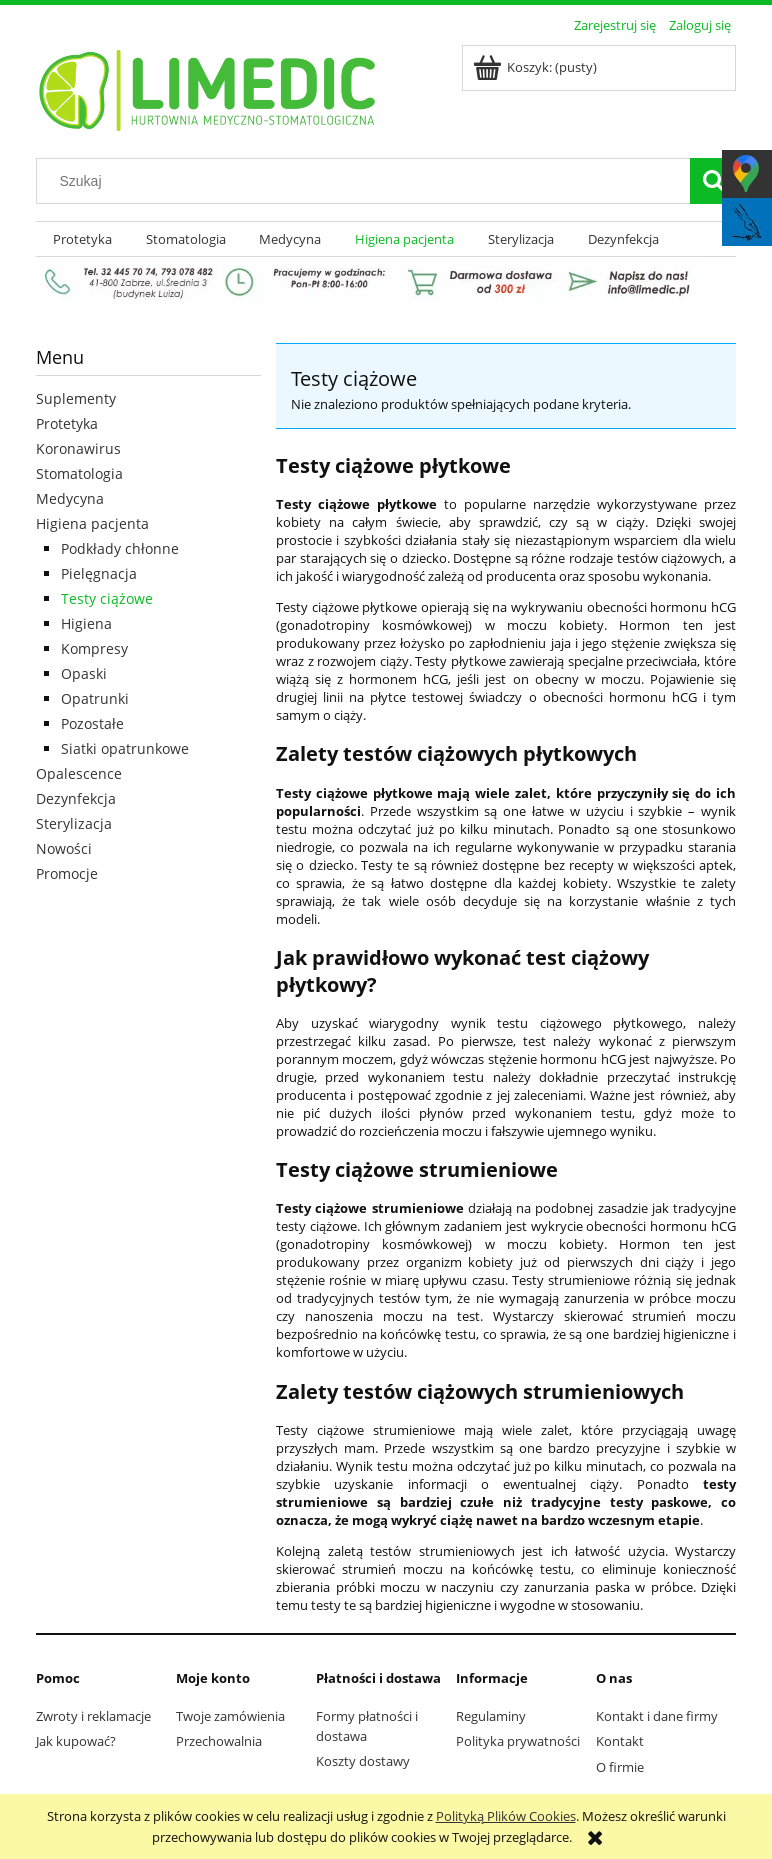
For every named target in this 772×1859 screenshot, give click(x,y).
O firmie (620, 1767)
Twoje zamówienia (230, 1716)
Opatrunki (95, 698)
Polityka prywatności (518, 1741)
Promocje (67, 873)
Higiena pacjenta (92, 523)
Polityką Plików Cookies (506, 1816)
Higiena (86, 623)
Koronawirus (78, 448)
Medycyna (70, 498)
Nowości (64, 848)
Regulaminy (491, 1716)
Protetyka (67, 423)
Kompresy (94, 648)
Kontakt (620, 1741)
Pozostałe (92, 723)
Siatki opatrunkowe (125, 748)
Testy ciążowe (107, 598)
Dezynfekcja (76, 798)
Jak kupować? (76, 1741)
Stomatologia (79, 473)
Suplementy (76, 398)
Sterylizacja (74, 823)
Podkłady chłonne (120, 548)
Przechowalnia (219, 1741)
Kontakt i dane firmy (657, 1716)
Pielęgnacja (99, 573)
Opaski (84, 673)
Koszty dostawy (363, 1761)
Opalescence (79, 773)
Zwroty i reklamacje (93, 1716)
